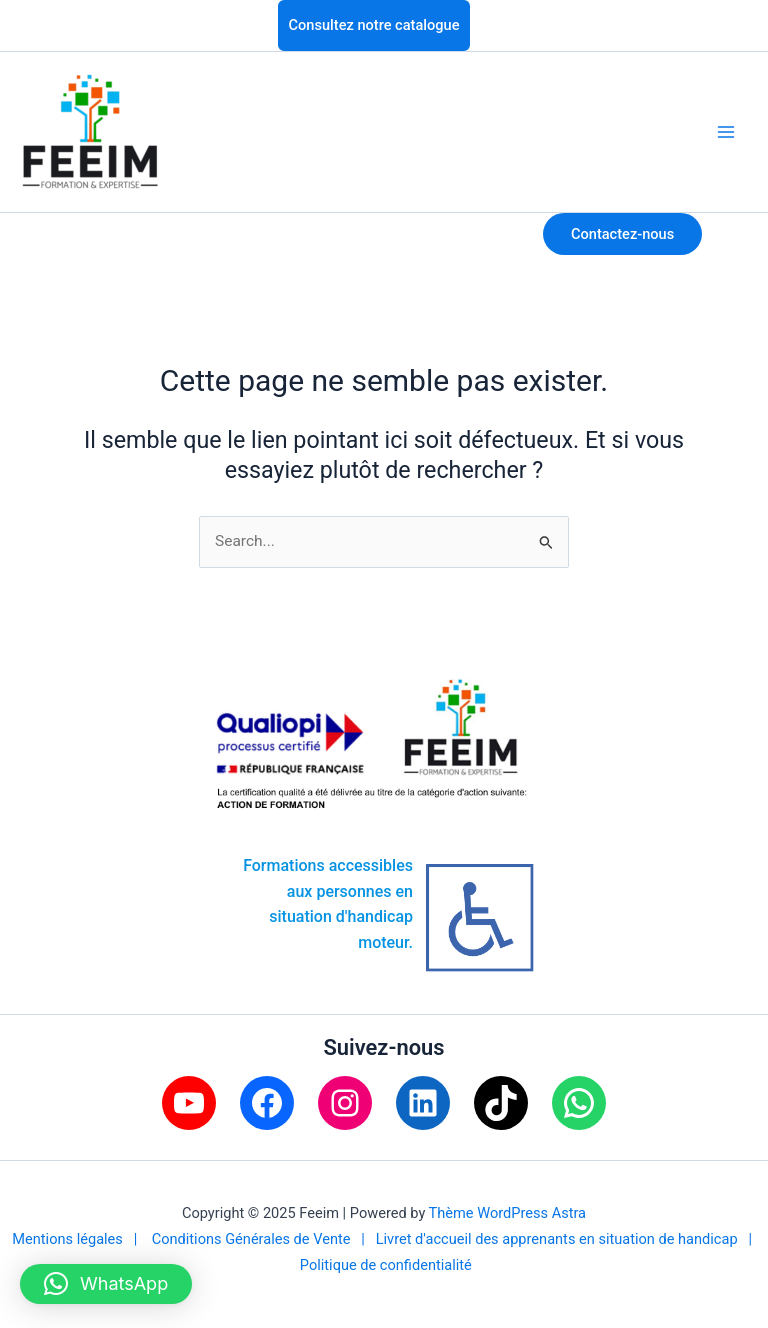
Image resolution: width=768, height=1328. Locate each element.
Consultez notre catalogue (374, 25)
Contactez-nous (622, 234)
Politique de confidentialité (386, 1265)
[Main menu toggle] (726, 131)
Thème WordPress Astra (507, 1213)
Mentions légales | (81, 1239)
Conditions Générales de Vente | (264, 1239)
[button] (106, 1284)
